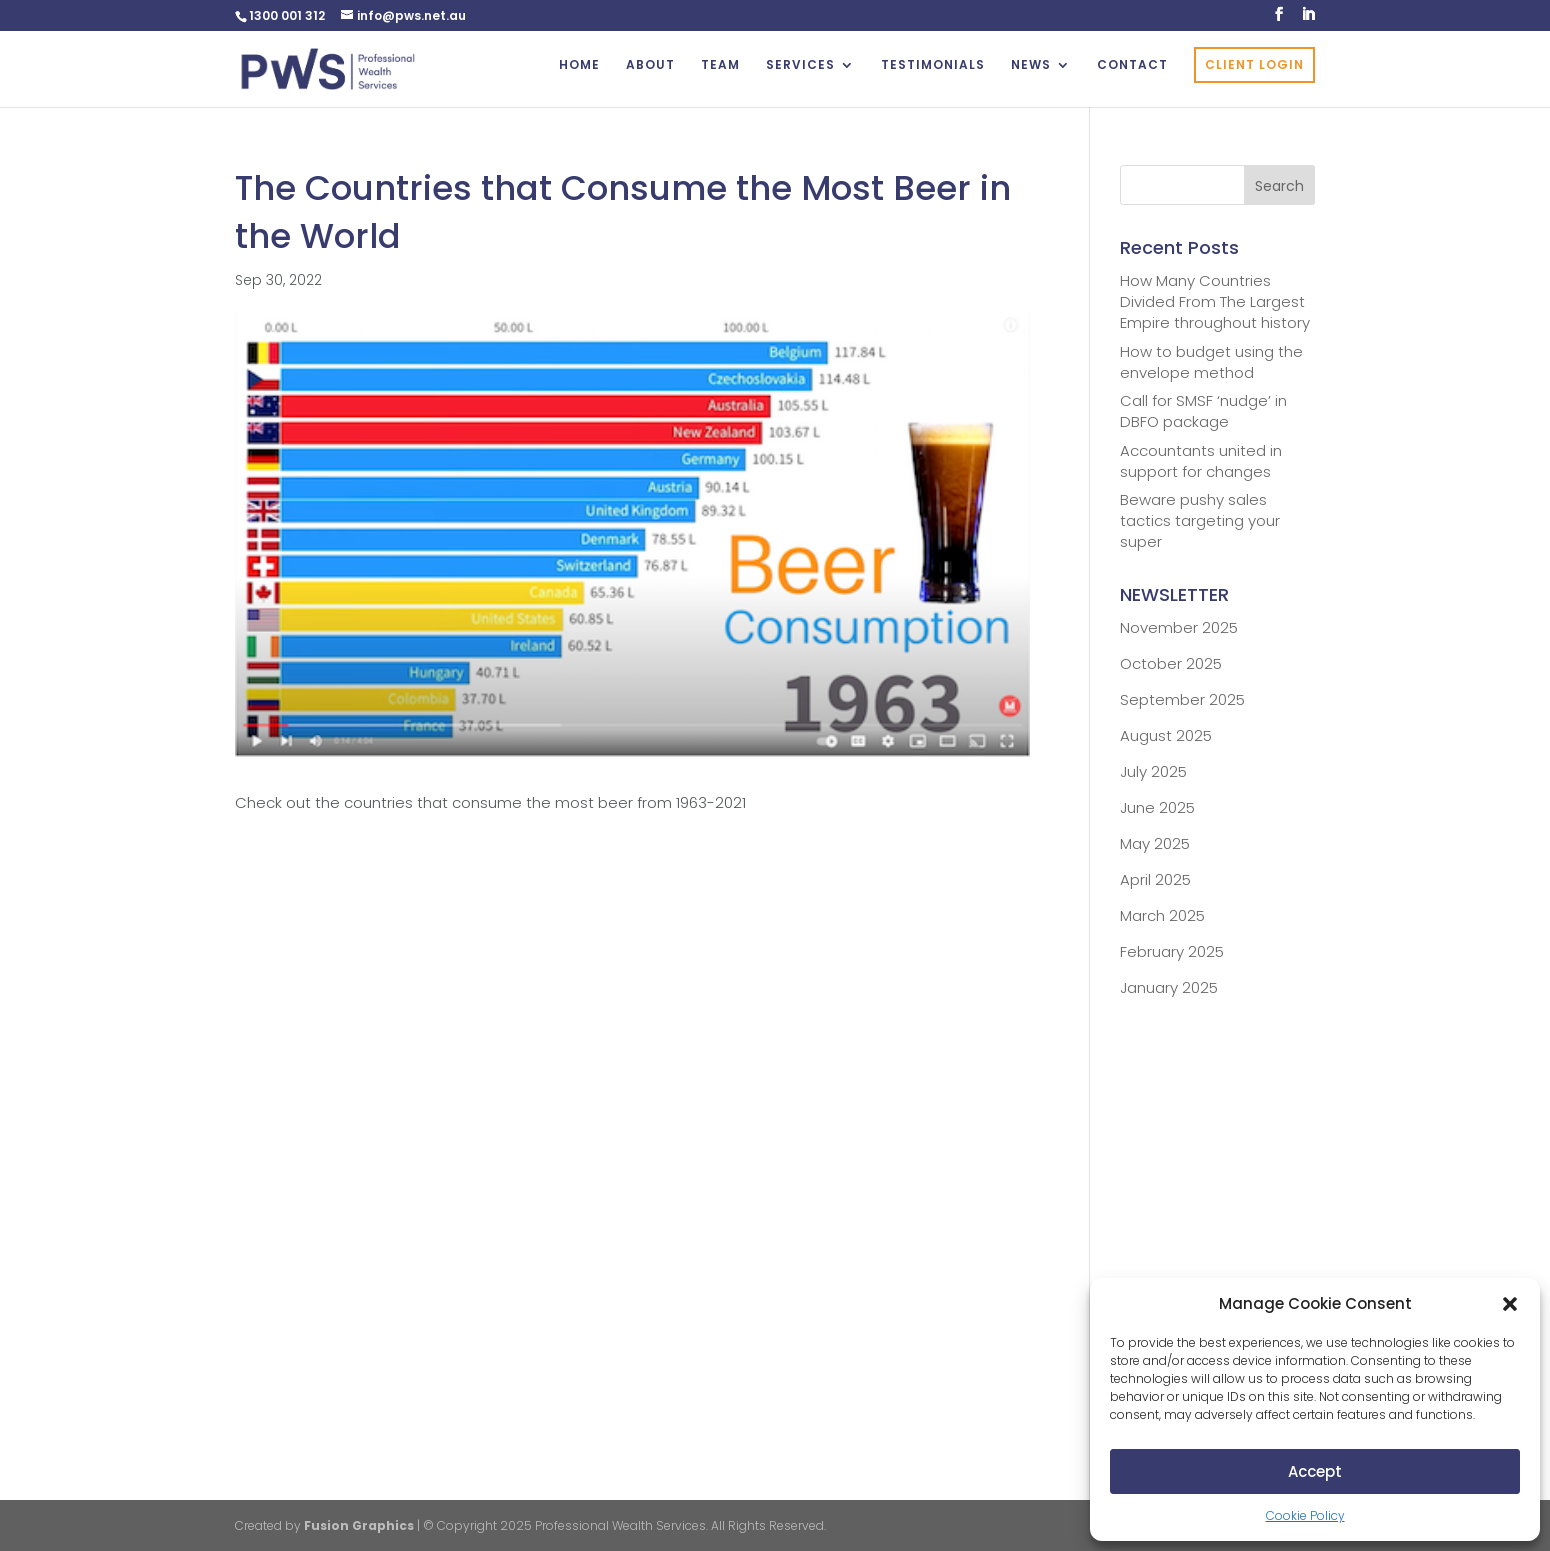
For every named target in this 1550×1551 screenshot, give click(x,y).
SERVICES (800, 65)
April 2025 (1155, 879)
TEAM (720, 65)
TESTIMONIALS (933, 65)
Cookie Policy (1305, 1515)
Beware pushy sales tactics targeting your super (1200, 520)
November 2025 (1179, 627)
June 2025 (1157, 807)
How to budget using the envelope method (1211, 362)
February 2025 (1172, 951)
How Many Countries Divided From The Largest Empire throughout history (1215, 301)
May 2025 (1155, 843)
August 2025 (1166, 735)
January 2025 (1169, 987)
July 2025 (1153, 771)
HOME (579, 65)
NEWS (1031, 65)
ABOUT (650, 65)
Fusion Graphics (359, 1525)
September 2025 (1182, 699)
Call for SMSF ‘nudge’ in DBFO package (1203, 411)
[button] (1510, 1304)
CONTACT (1132, 65)
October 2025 (1171, 663)
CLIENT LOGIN (1254, 64)
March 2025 (1162, 915)
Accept (1315, 1471)
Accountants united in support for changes (1201, 461)
